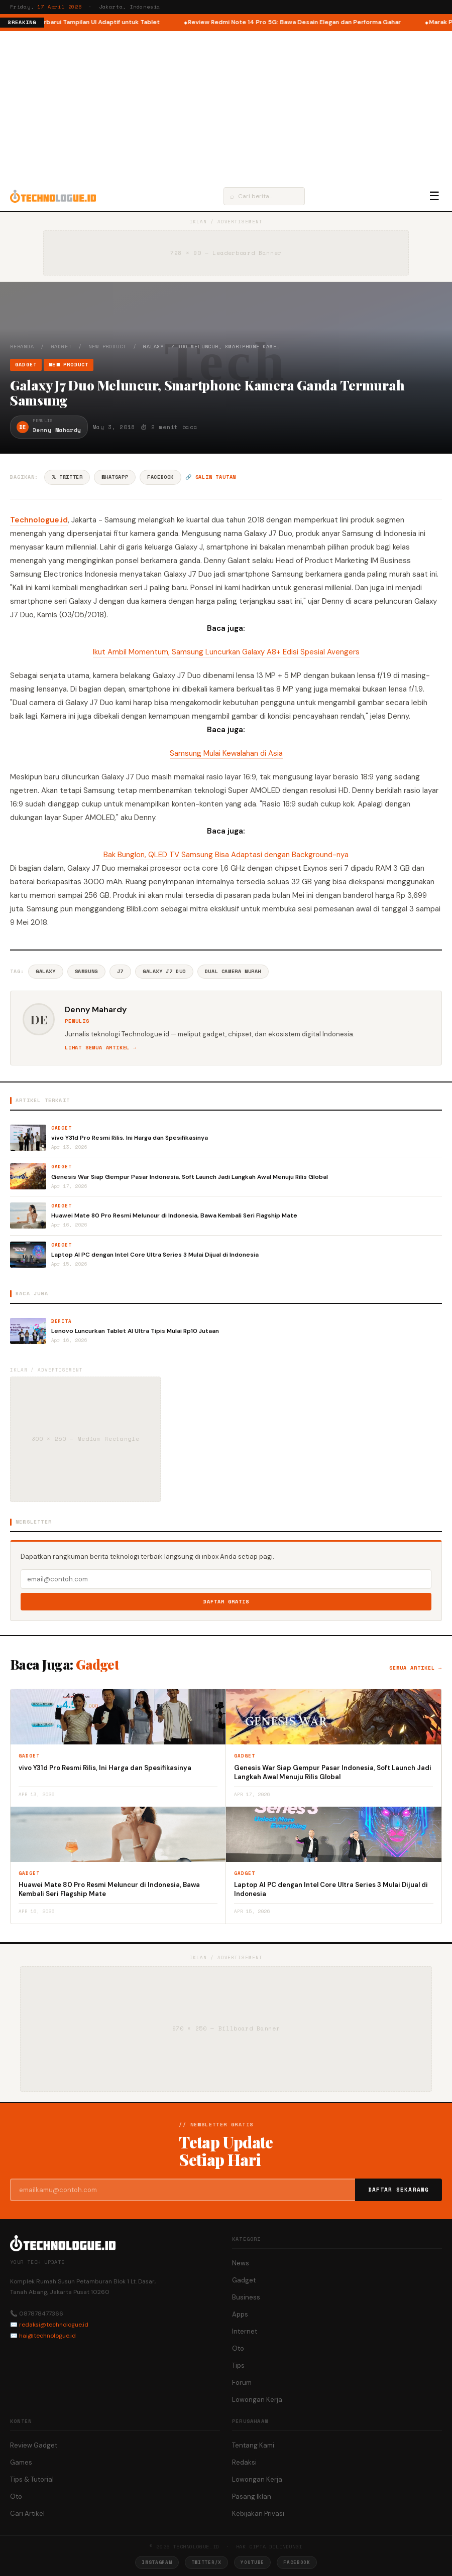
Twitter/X (206, 2562)
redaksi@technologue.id (53, 2325)
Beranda (22, 346)
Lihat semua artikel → (101, 1047)
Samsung (86, 971)
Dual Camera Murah (233, 971)
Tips (238, 2365)
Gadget (61, 346)
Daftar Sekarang (398, 2190)
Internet (244, 2331)
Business (246, 2297)
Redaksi (244, 2462)
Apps (240, 2314)
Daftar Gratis (226, 1601)
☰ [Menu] (434, 196)
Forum (242, 2382)
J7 (120, 971)
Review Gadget (33, 2445)
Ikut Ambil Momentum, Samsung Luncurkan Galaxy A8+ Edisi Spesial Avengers (226, 652)
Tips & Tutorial (32, 2479)
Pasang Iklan (251, 2496)
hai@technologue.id (47, 2336)
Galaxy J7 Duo (164, 971)
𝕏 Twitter (67, 477)
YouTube (252, 2562)
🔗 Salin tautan (210, 477)
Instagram (157, 2562)
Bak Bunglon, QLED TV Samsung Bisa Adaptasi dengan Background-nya (226, 855)
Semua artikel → (415, 1668)
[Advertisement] (226, 106)
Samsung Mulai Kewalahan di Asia (226, 753)
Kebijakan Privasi (258, 2513)
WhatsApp (114, 477)
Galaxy (46, 971)
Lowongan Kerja (257, 2399)
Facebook (160, 477)
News (240, 2263)
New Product (107, 346)
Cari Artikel (27, 2513)
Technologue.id (39, 520)
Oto (238, 2348)
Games (21, 2462)
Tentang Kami (253, 2445)
